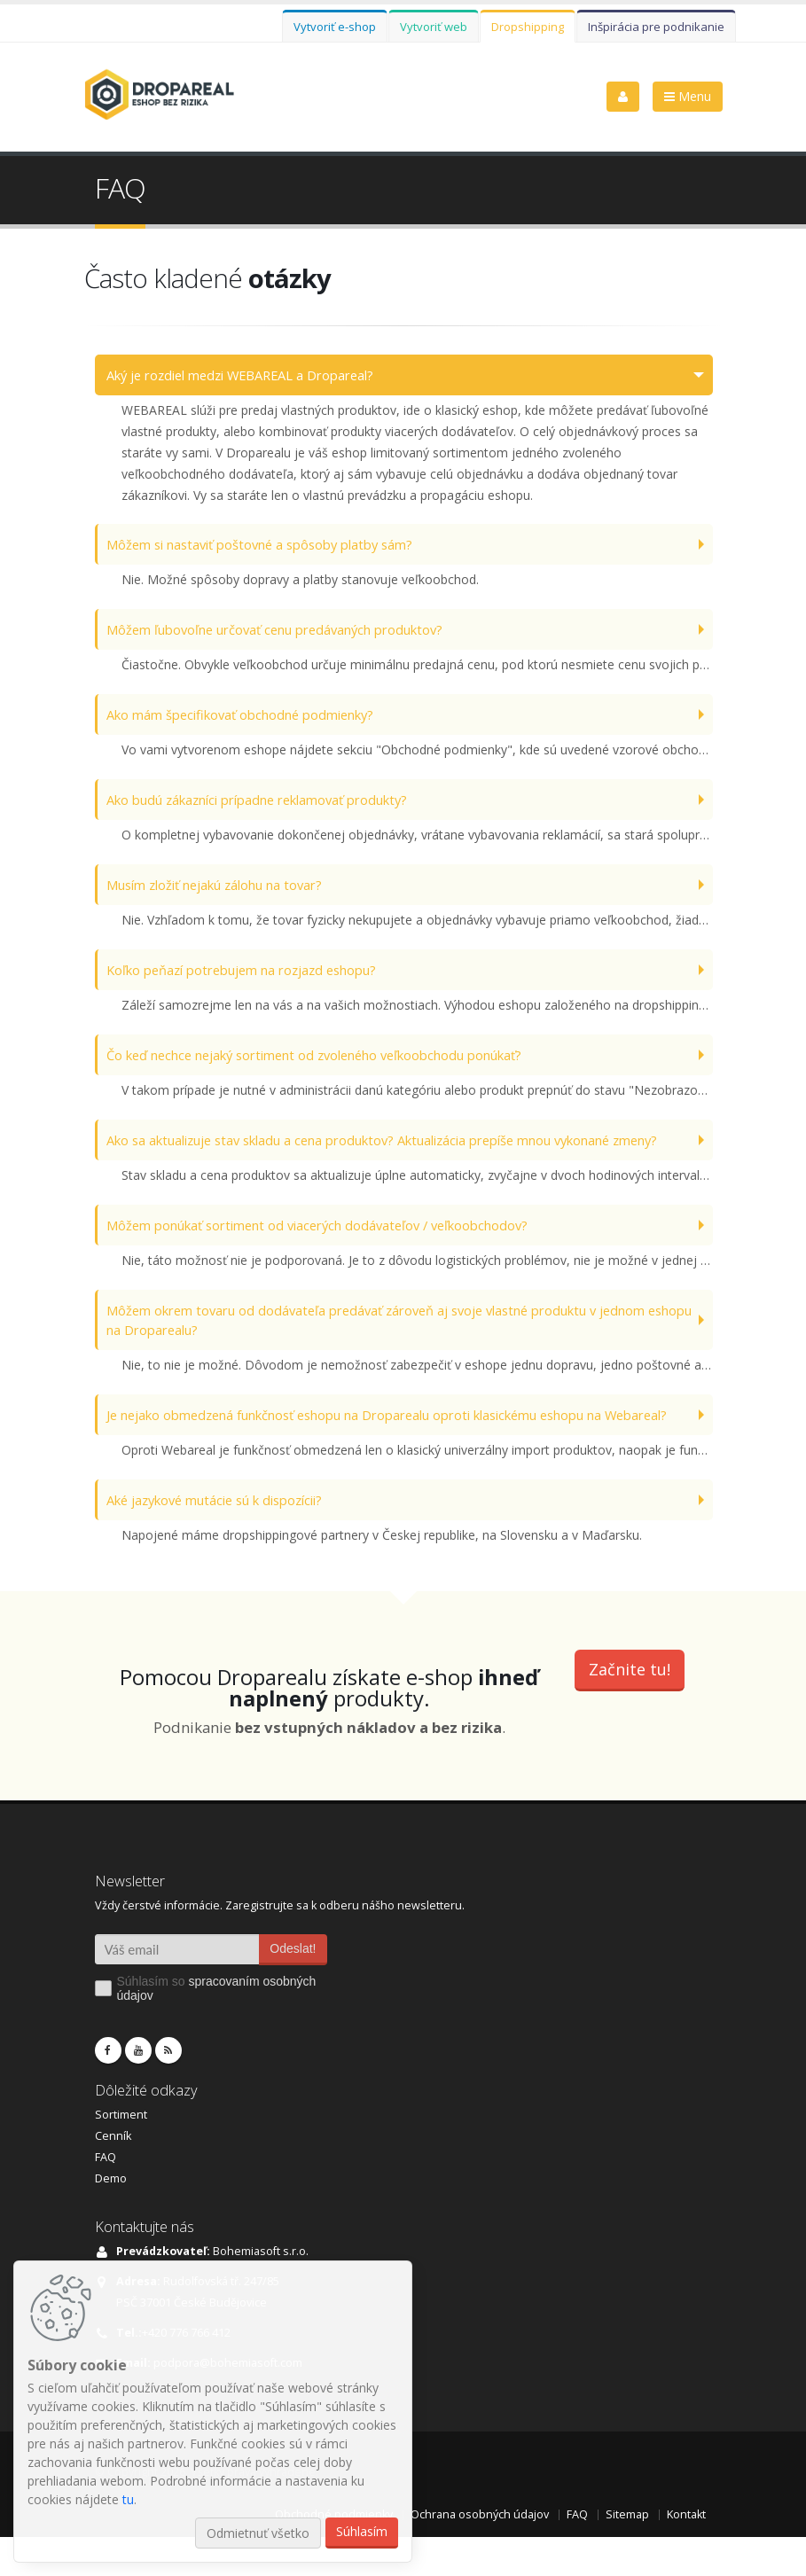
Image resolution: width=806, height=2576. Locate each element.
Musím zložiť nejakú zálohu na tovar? (224, 884)
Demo (111, 2217)
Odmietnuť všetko (258, 2533)
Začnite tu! (629, 1708)
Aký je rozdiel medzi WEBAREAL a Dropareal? (250, 374)
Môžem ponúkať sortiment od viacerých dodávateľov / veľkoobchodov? (333, 1244)
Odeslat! (293, 1987)
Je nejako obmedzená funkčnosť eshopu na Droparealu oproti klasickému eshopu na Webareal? (379, 1444)
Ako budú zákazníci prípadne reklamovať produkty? (271, 799)
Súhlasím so (217, 2027)
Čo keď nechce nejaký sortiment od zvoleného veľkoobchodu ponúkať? (334, 1054)
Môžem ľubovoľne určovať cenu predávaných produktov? (288, 629)
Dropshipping (527, 27)
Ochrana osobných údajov (480, 2553)
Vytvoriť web (433, 27)
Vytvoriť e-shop (334, 27)
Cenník (113, 2174)
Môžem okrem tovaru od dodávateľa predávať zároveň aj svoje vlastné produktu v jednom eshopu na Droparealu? (394, 1339)
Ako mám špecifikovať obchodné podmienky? (251, 714)
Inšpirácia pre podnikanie (656, 27)
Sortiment (121, 2153)
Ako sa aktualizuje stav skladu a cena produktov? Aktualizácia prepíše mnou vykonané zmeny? (382, 1149)
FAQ (105, 2196)
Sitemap (627, 2553)
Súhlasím (361, 2531)
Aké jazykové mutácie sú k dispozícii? (225, 1538)
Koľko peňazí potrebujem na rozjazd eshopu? (252, 969)
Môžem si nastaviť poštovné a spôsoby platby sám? (271, 544)
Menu (687, 96)
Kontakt (686, 2553)
